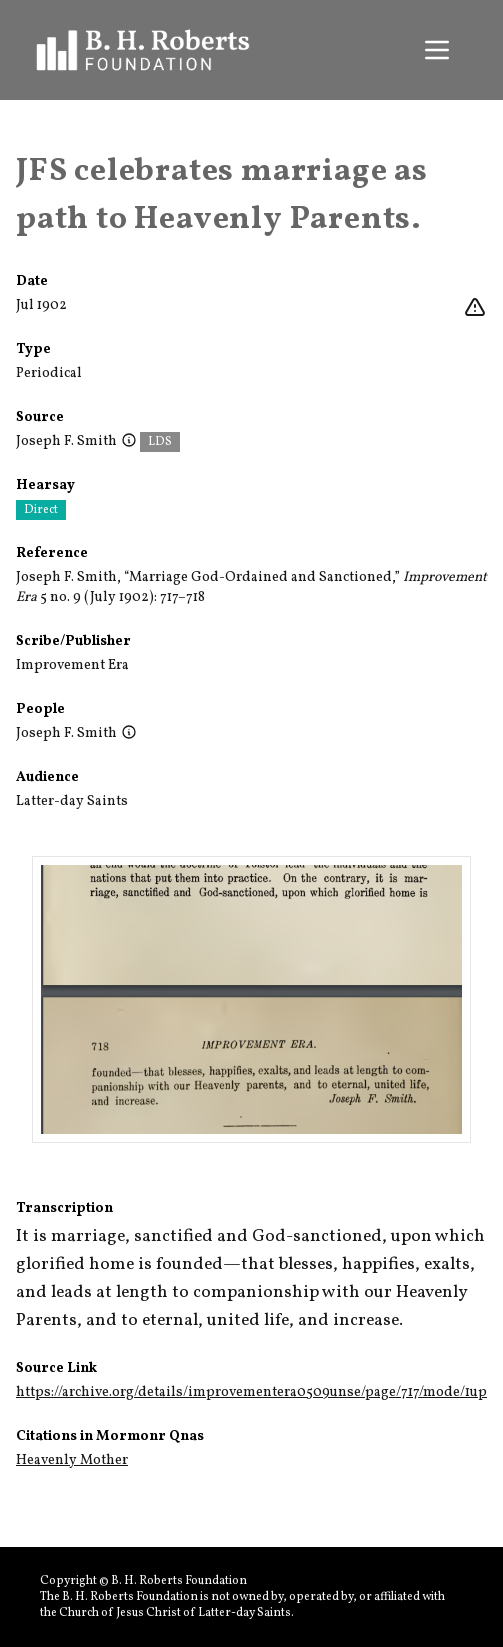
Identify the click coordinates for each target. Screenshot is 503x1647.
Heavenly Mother (72, 1460)
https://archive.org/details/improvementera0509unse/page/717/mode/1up (251, 1392)
